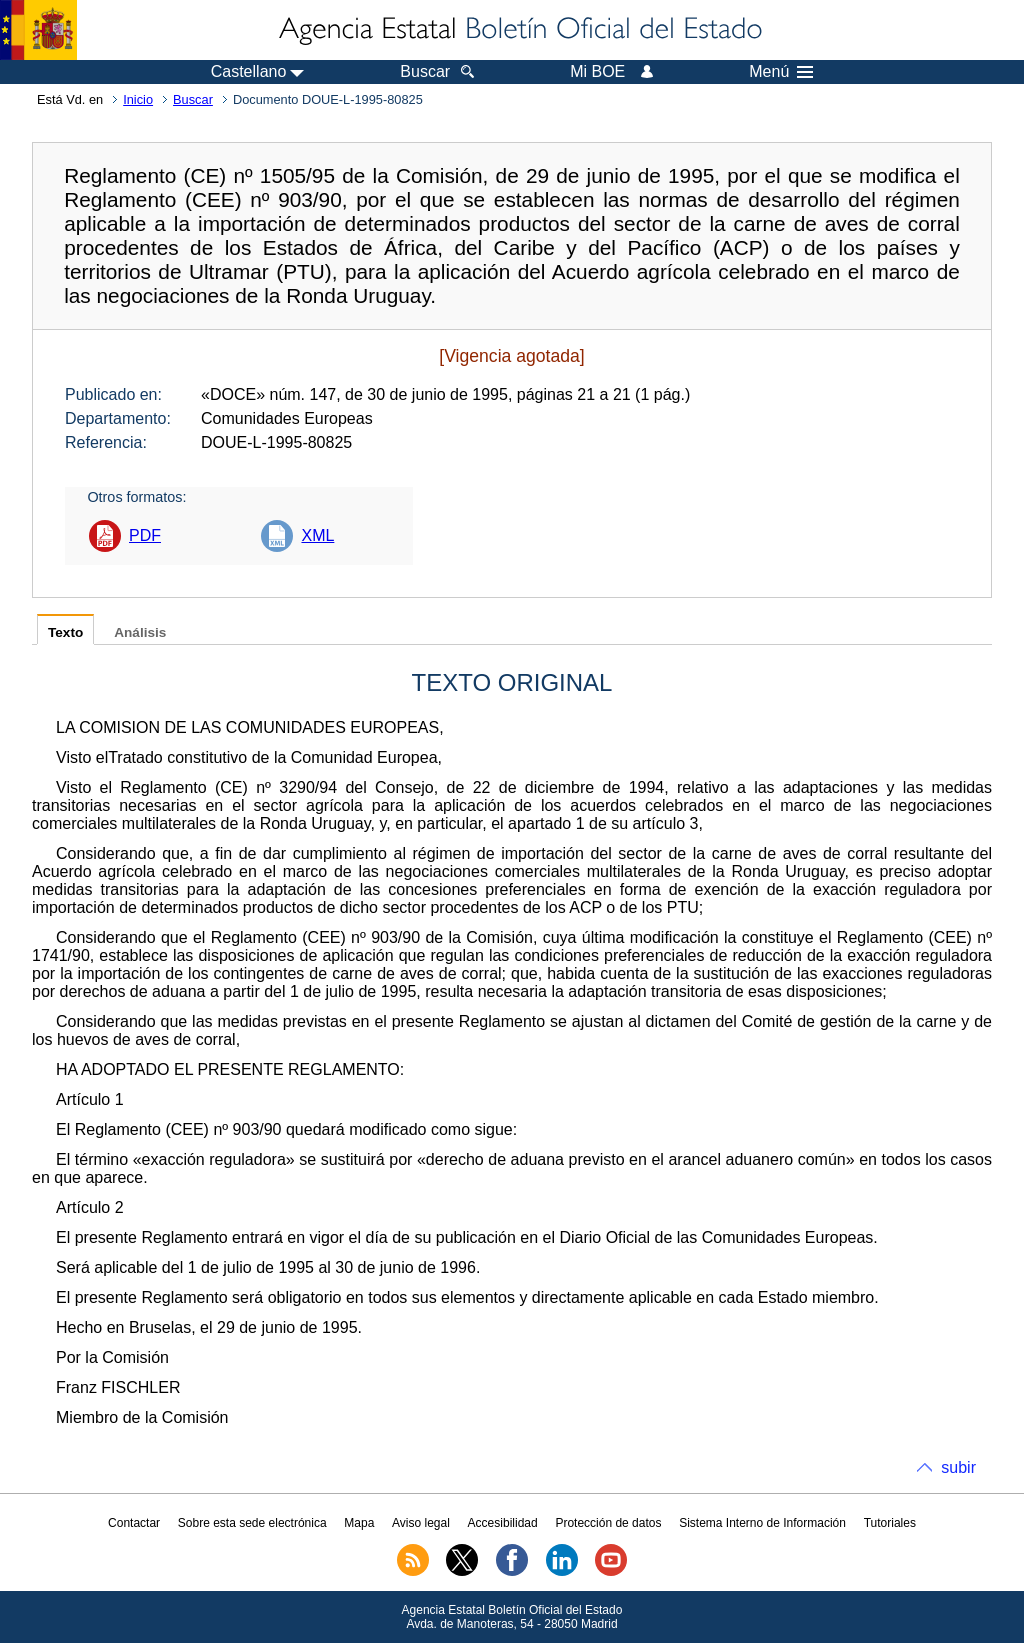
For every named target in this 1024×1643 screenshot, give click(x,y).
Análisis (140, 632)
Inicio (138, 99)
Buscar (193, 99)
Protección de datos (608, 1523)
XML (317, 535)
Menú (781, 72)
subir (958, 1467)
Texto (65, 632)
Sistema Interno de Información (762, 1523)
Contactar (134, 1523)
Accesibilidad (503, 1523)
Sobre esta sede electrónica (252, 1523)
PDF (145, 535)
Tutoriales (890, 1523)
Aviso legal (421, 1523)
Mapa (359, 1523)
